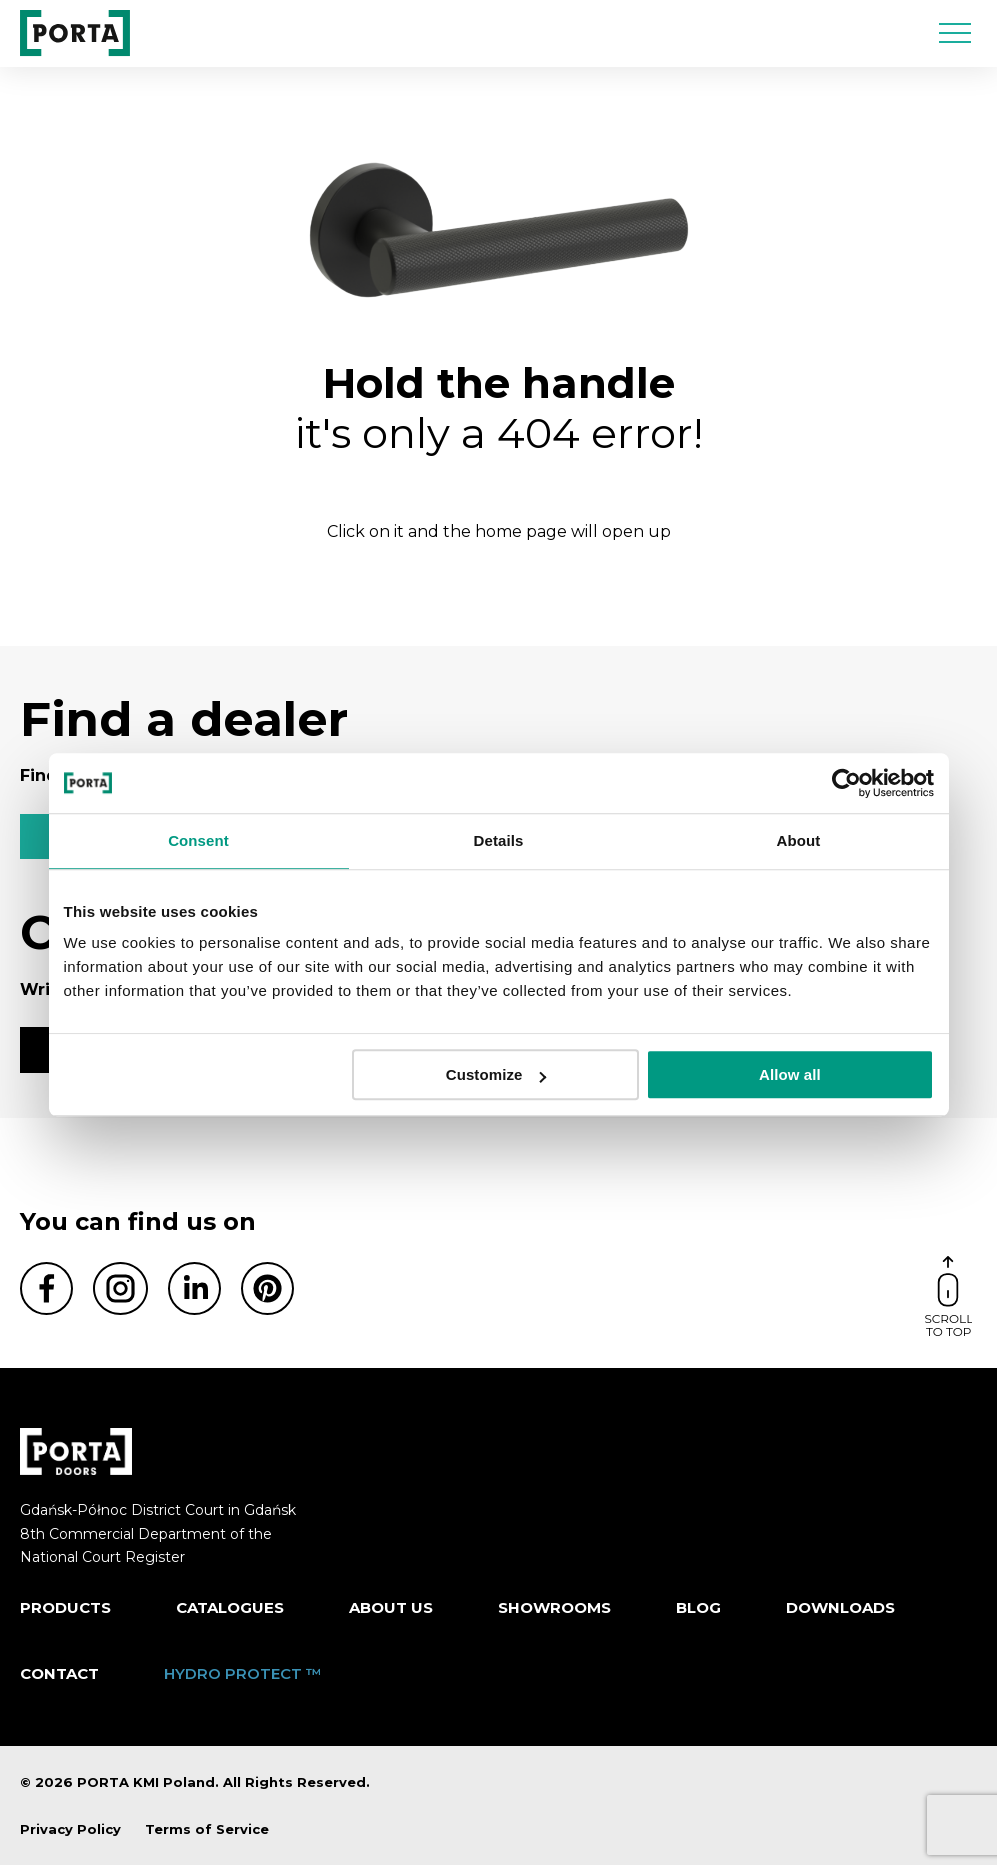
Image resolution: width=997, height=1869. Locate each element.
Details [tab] (499, 840)
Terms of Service (207, 1832)
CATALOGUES (230, 1610)
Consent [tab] (198, 840)
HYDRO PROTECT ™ (243, 1676)
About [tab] (799, 840)
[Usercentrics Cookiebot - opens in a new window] (846, 783)
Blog (698, 1610)
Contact (59, 1676)
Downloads (840, 1610)
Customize (496, 1074)
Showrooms (554, 1610)
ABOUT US (391, 1610)
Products (65, 1610)
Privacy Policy (70, 1832)
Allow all (790, 1074)
